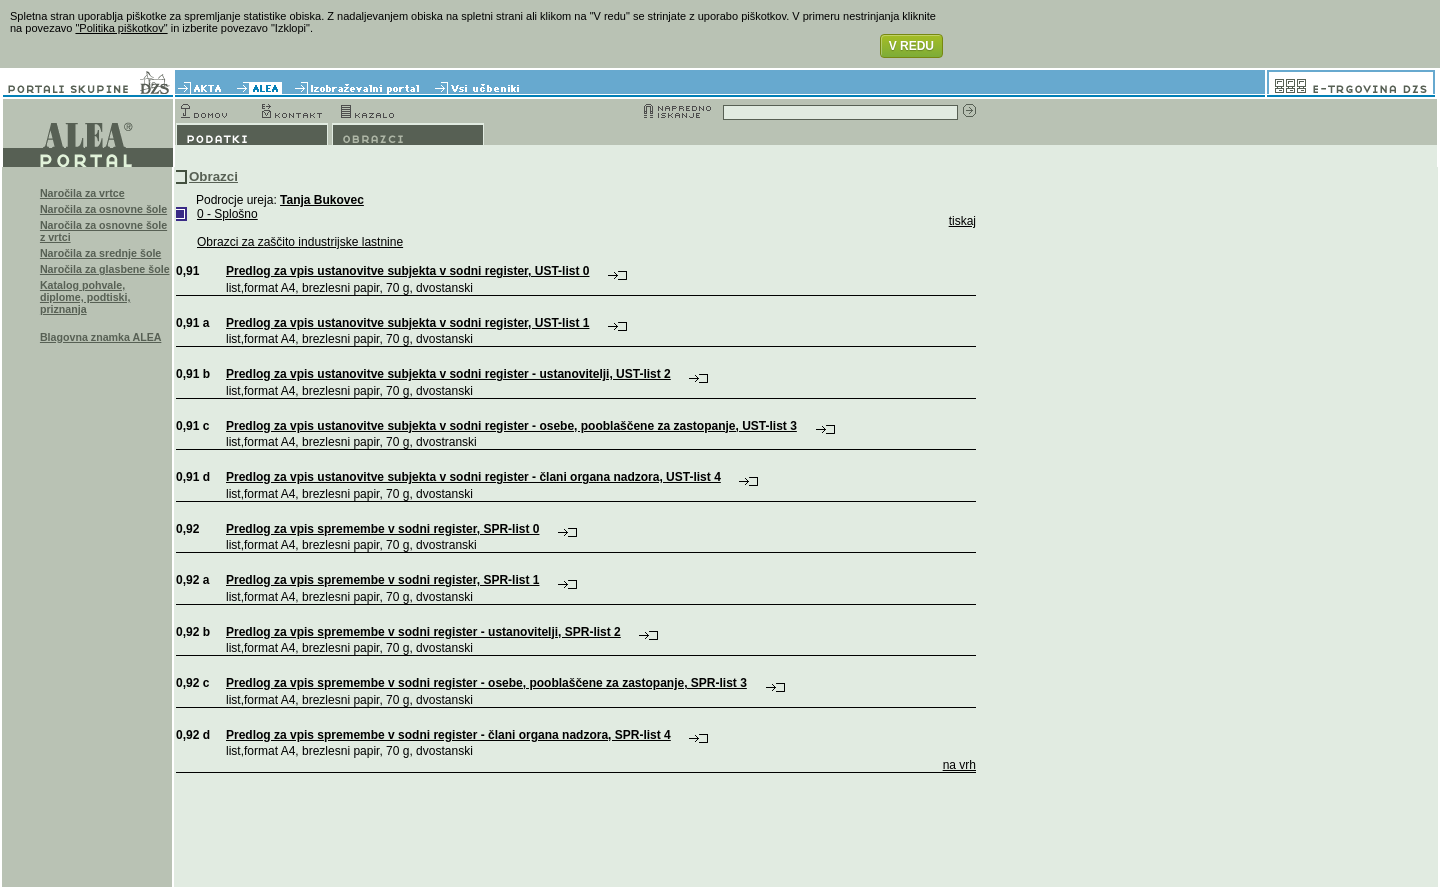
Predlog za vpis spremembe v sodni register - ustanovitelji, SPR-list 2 (423, 632)
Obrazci (213, 176)
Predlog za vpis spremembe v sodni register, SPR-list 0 (382, 529)
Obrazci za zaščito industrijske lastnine (300, 242)
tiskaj (962, 221)
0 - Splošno (227, 214)
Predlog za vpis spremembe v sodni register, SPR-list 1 (382, 580)
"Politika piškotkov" (121, 28)
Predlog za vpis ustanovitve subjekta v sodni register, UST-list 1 (407, 323)
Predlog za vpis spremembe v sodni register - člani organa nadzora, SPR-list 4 (448, 735)
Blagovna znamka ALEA (101, 337)
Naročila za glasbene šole (105, 269)
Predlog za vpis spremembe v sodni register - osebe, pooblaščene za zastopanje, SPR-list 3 (486, 683)
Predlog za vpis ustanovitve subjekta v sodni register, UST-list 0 (407, 271)
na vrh (959, 765)
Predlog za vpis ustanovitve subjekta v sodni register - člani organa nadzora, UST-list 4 (473, 477)
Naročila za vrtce (82, 193)
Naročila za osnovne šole (103, 209)
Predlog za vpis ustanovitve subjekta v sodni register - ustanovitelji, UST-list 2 (448, 374)
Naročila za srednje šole (100, 253)
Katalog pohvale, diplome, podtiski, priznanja (85, 297)
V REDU (911, 46)
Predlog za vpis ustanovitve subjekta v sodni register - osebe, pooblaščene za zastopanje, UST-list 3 (511, 426)
